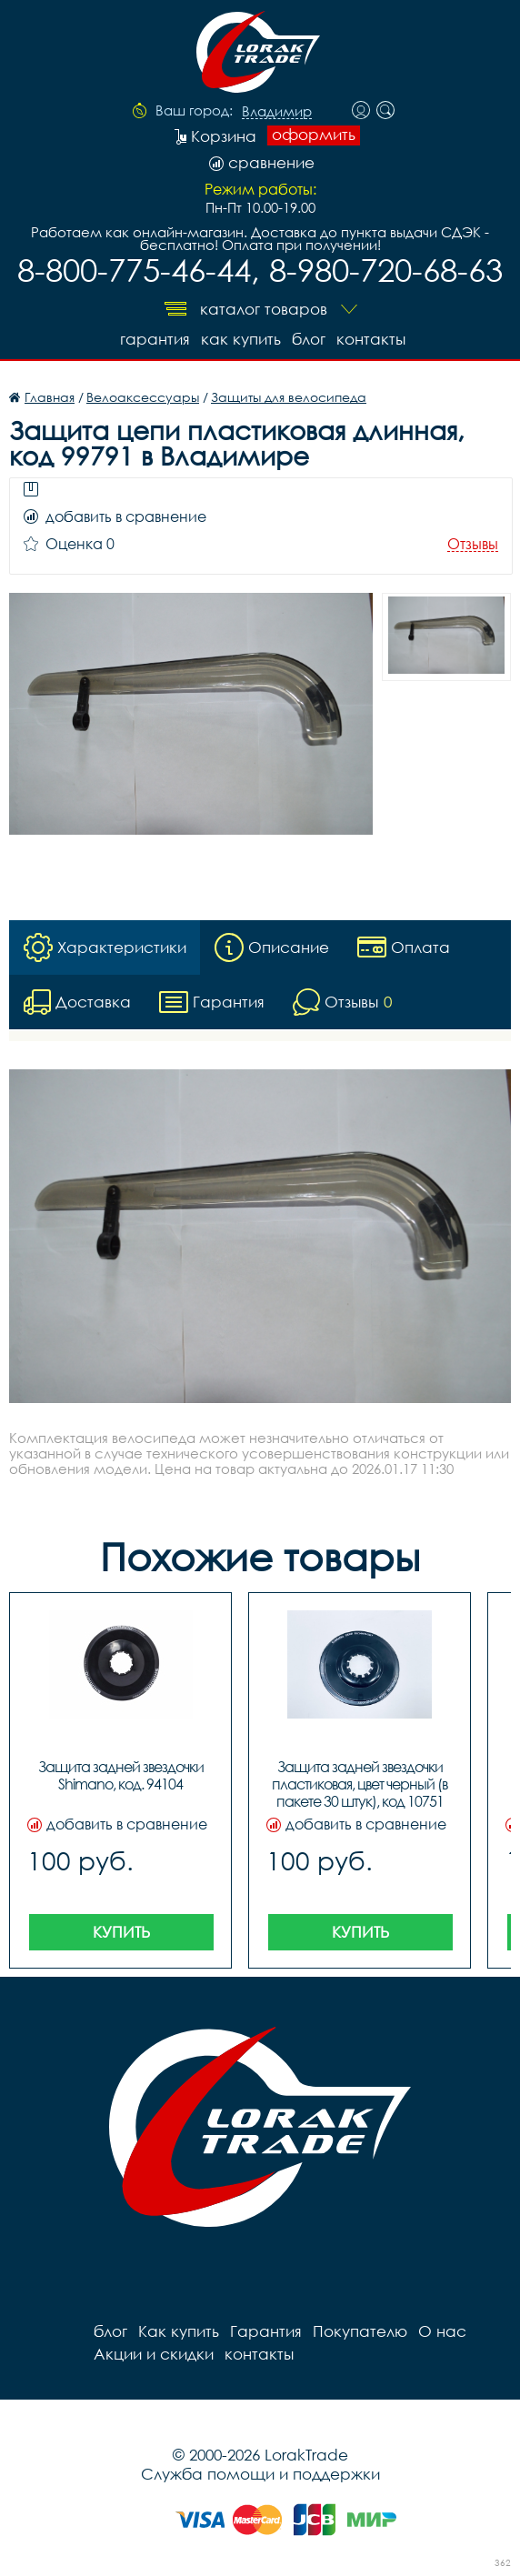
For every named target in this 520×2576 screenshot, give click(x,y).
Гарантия (155, 338)
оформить (313, 134)
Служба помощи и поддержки (260, 2473)
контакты (370, 338)
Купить (121, 1931)
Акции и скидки (154, 2353)
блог (308, 338)
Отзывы (472, 544)
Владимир (277, 112)
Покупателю (360, 2330)
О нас (442, 2330)
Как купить (241, 338)
